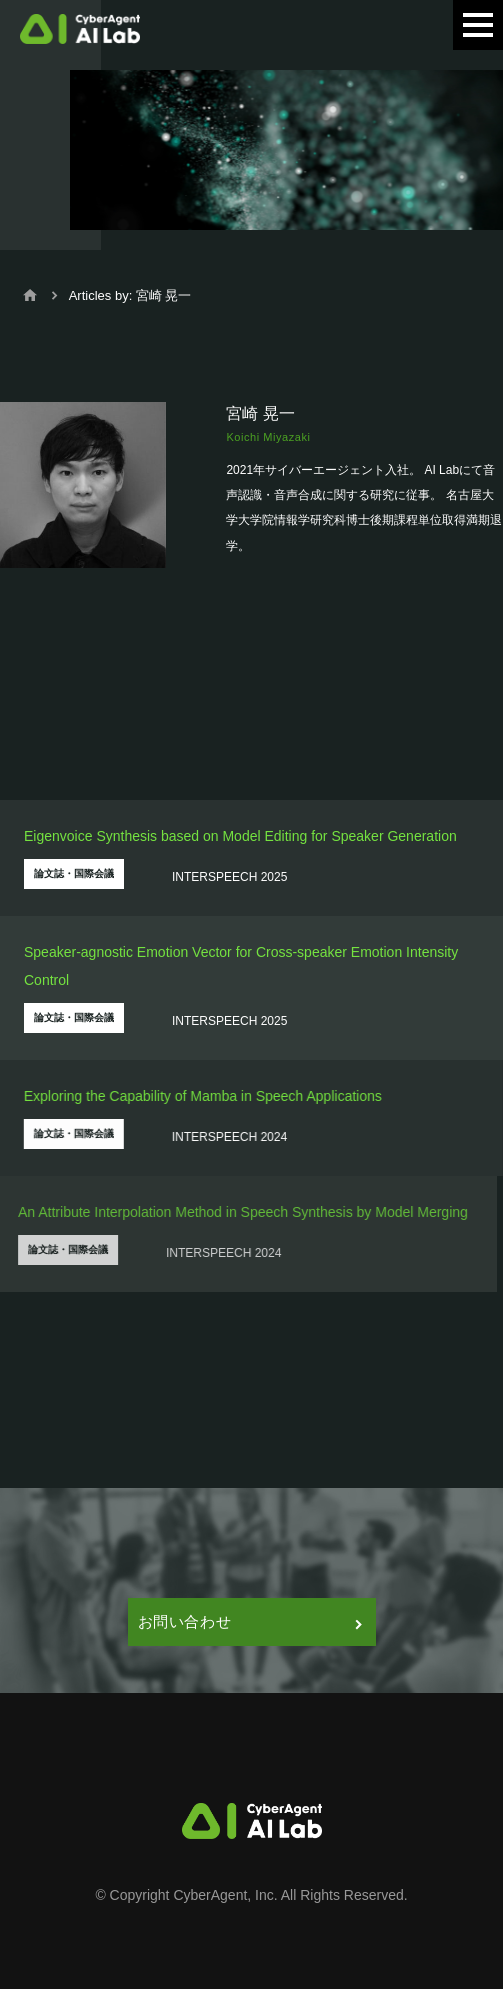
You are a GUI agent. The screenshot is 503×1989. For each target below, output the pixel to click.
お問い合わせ (249, 1621)
